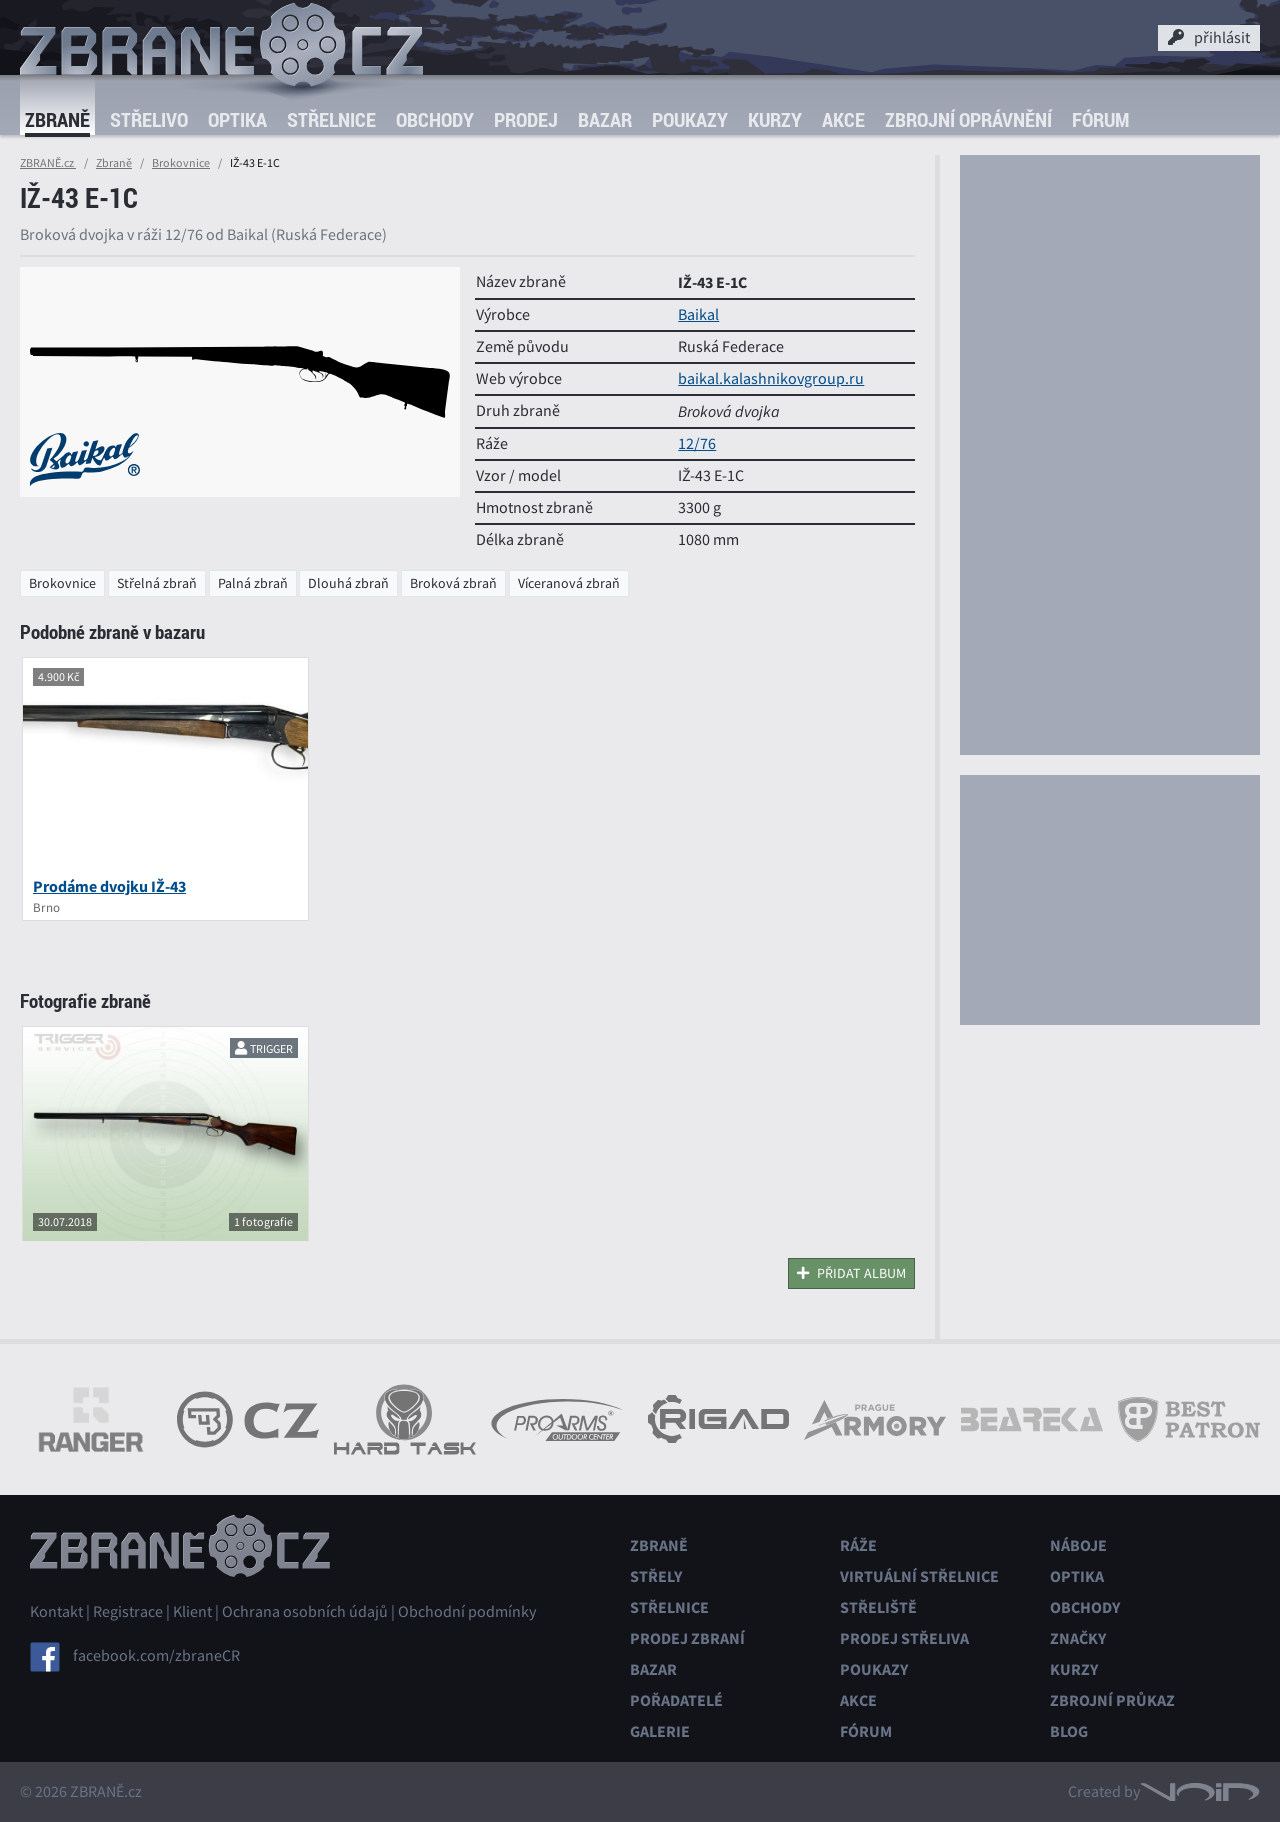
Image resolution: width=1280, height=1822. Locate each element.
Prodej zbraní (687, 1638)
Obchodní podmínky (467, 1612)
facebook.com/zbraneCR (156, 1656)
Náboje (1078, 1545)
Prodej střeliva (904, 1638)
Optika (237, 119)
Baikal (698, 315)
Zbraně (57, 119)
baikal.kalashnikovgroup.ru (771, 379)
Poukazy (690, 119)
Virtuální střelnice (919, 1576)
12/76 (697, 444)
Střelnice (331, 119)
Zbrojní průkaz (1112, 1700)
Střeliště (878, 1607)
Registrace (128, 1612)
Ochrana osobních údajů (305, 1612)
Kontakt (56, 1612)
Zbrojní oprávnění (968, 119)
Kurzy (775, 119)
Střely (656, 1576)
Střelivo (149, 119)
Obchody (435, 119)
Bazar (605, 119)
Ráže (858, 1545)
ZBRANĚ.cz (48, 163)
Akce (843, 119)
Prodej (526, 119)
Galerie (660, 1731)
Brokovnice (181, 163)
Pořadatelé (676, 1700)
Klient (192, 1612)
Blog (1069, 1731)
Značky (1078, 1638)
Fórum (1100, 119)
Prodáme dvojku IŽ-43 (109, 886)
